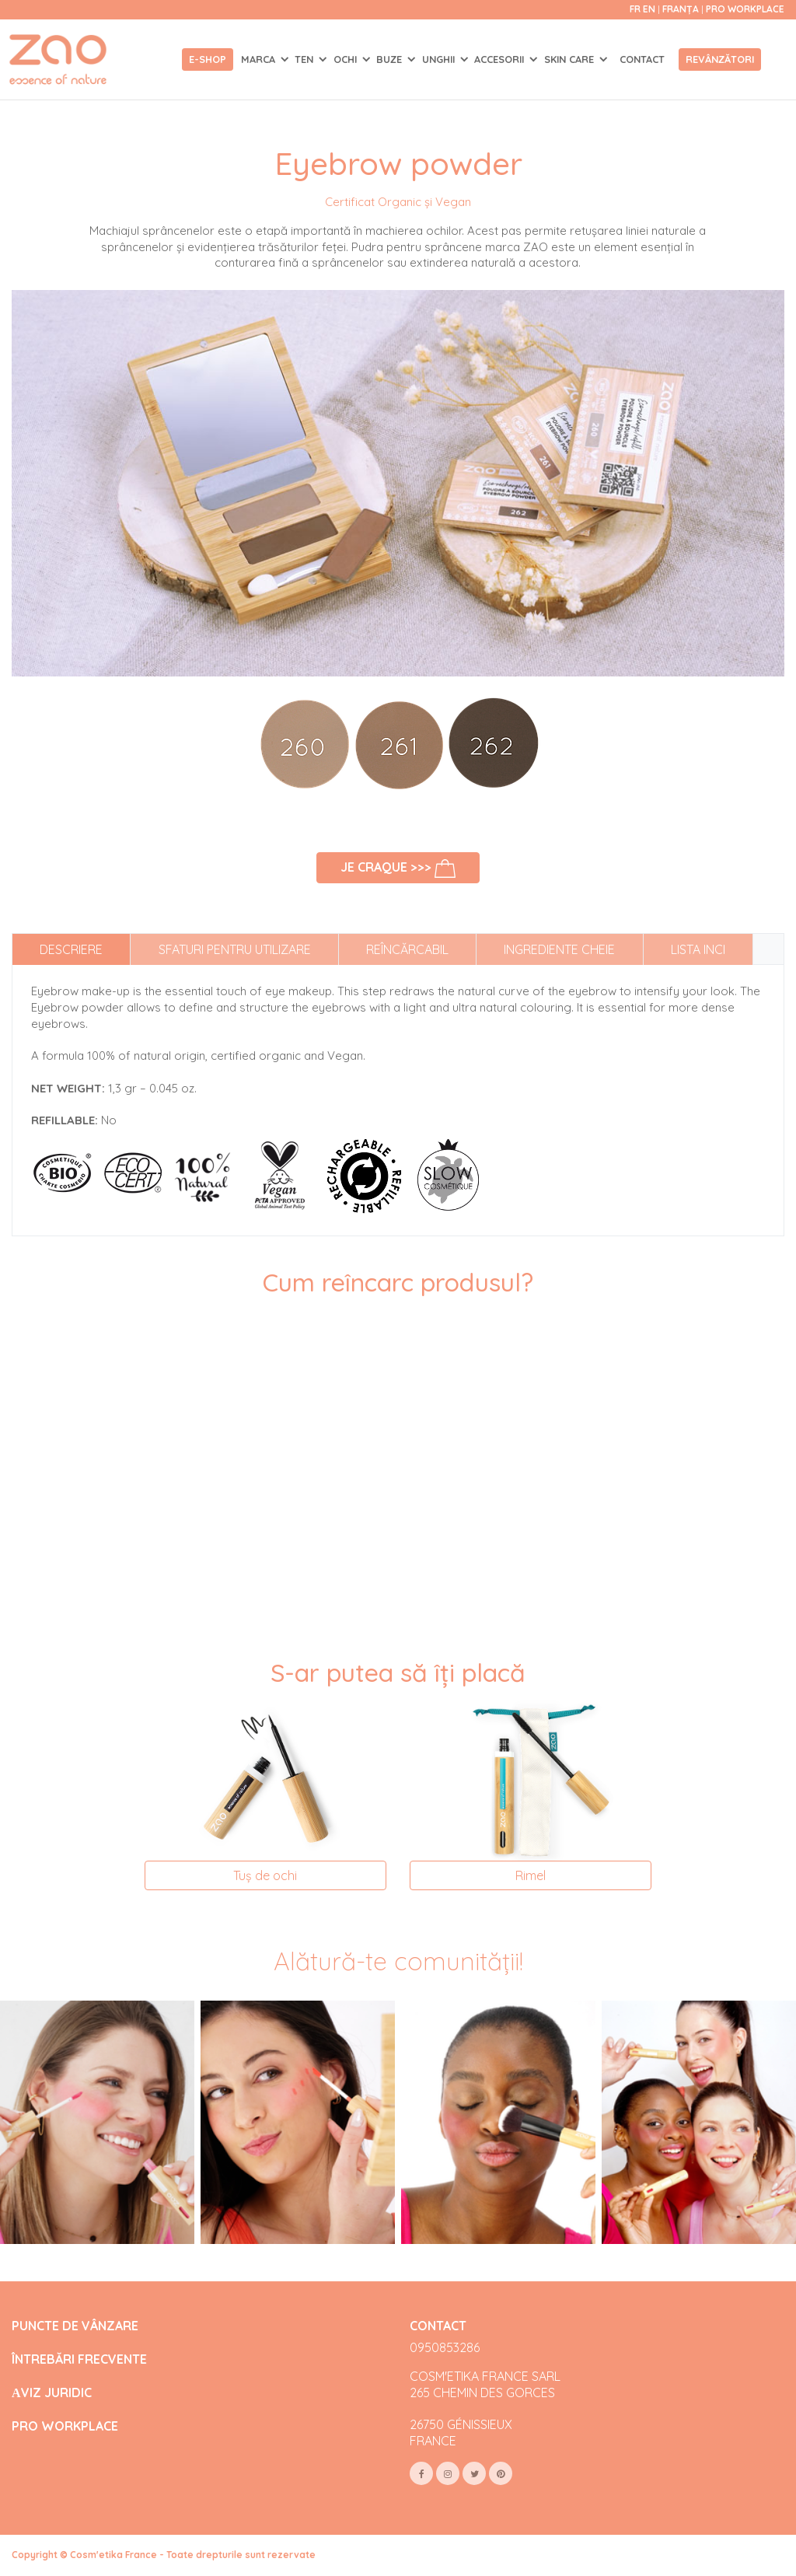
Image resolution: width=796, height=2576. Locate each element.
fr (635, 9)
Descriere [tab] (71, 949)
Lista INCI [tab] (698, 949)
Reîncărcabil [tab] (407, 949)
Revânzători (720, 59)
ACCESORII (500, 59)
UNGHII (440, 59)
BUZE (390, 59)
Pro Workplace (745, 9)
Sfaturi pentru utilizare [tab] (235, 949)
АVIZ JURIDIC (52, 2393)
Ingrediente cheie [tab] (559, 949)
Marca (259, 59)
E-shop (207, 59)
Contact (642, 59)
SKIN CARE (570, 59)
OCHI (346, 59)
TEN (305, 59)
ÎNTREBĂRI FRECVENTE (79, 2359)
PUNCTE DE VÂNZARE (75, 2326)
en (649, 9)
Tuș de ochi (265, 1875)
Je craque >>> (398, 868)
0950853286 (445, 2347)
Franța (681, 9)
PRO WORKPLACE (65, 2426)
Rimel (530, 1875)
